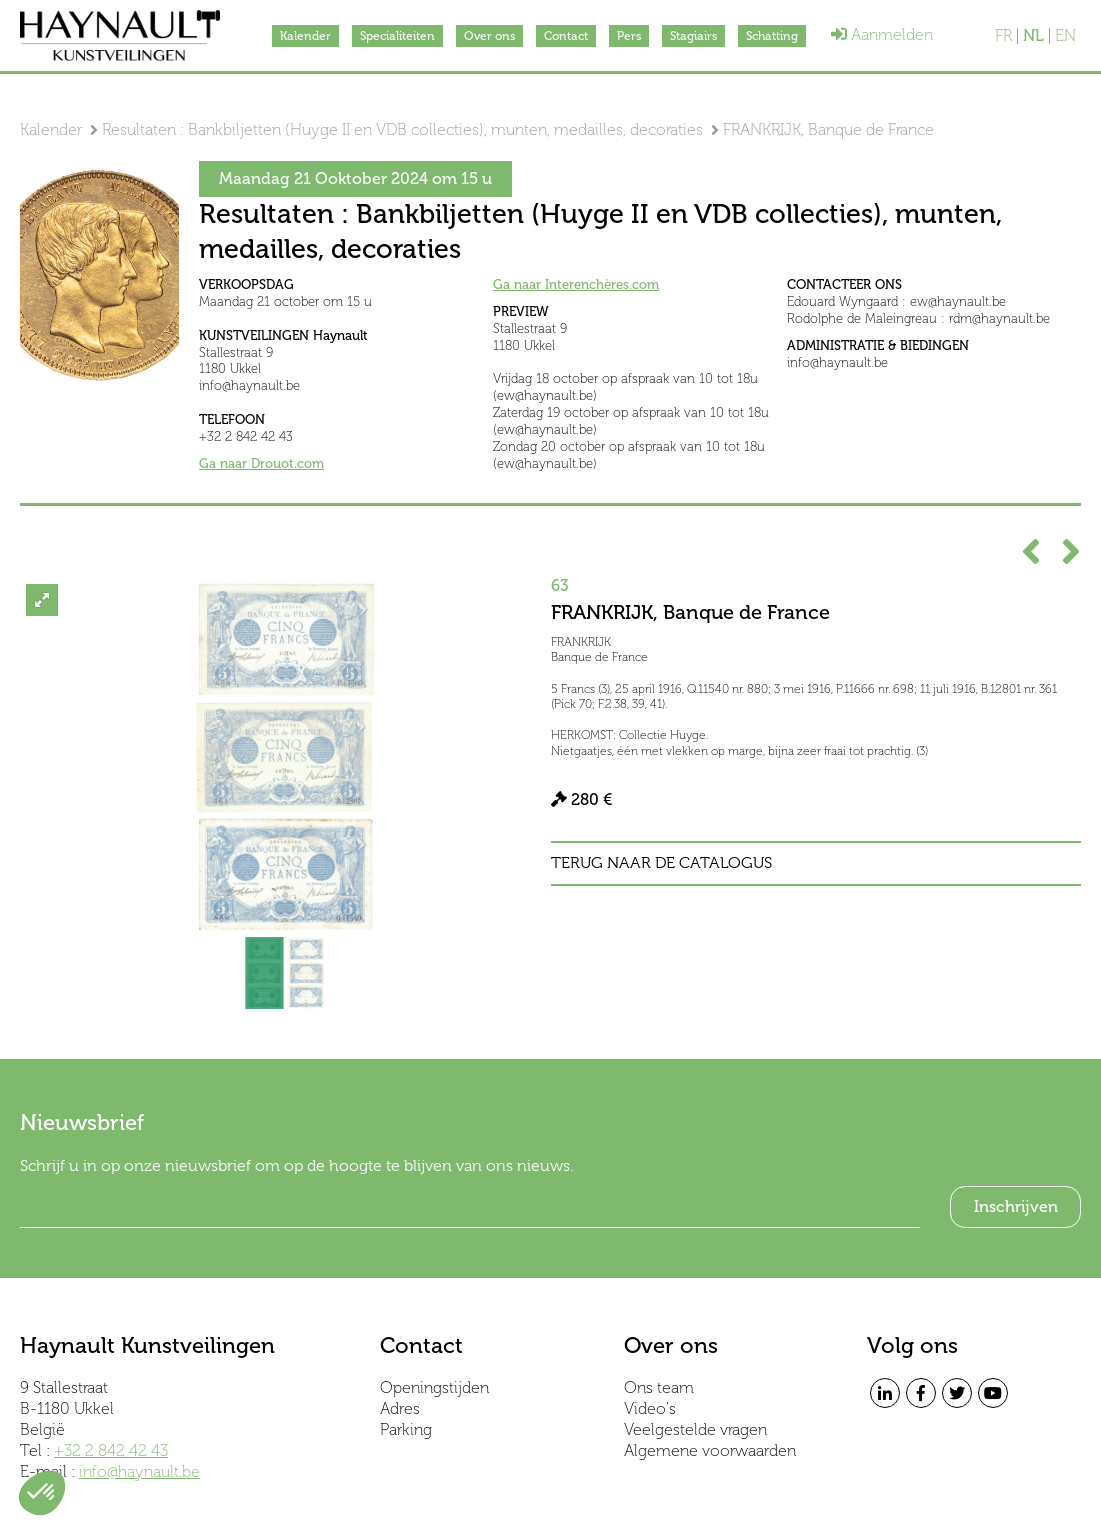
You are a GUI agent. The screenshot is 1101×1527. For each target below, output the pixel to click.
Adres (400, 1408)
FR (1003, 36)
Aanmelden (882, 34)
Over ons (489, 36)
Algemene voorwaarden (710, 1450)
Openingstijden (434, 1387)
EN (1065, 36)
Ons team (659, 1387)
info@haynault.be (139, 1471)
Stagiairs (693, 36)
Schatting (772, 36)
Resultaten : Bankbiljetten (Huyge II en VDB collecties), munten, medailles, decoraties (402, 129)
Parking (406, 1429)
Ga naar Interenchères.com (576, 284)
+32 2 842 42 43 (111, 1450)
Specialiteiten (397, 36)
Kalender (305, 36)
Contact (566, 36)
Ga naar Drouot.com (261, 463)
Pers (629, 36)
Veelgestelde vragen (695, 1429)
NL (1033, 36)
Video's (650, 1408)
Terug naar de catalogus (661, 863)
